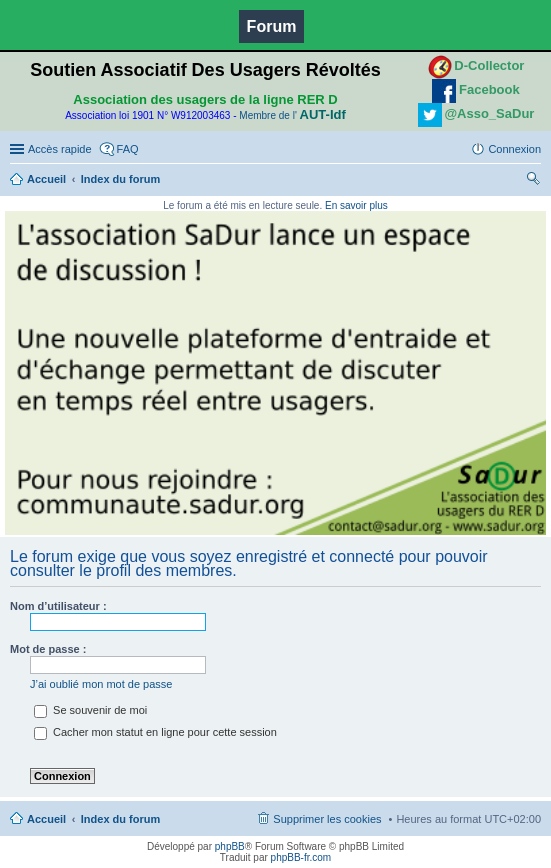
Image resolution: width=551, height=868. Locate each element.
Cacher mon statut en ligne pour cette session (155, 732)
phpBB (230, 846)
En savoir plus (356, 205)
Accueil (46, 179)
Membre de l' (292, 115)
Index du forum (120, 179)
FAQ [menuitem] (128, 149)
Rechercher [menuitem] (533, 181)
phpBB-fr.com (301, 857)
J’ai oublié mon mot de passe (101, 684)
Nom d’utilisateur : (58, 606)
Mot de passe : (48, 649)
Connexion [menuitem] (514, 149)
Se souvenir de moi (90, 710)
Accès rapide (60, 149)
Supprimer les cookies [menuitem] (327, 819)
